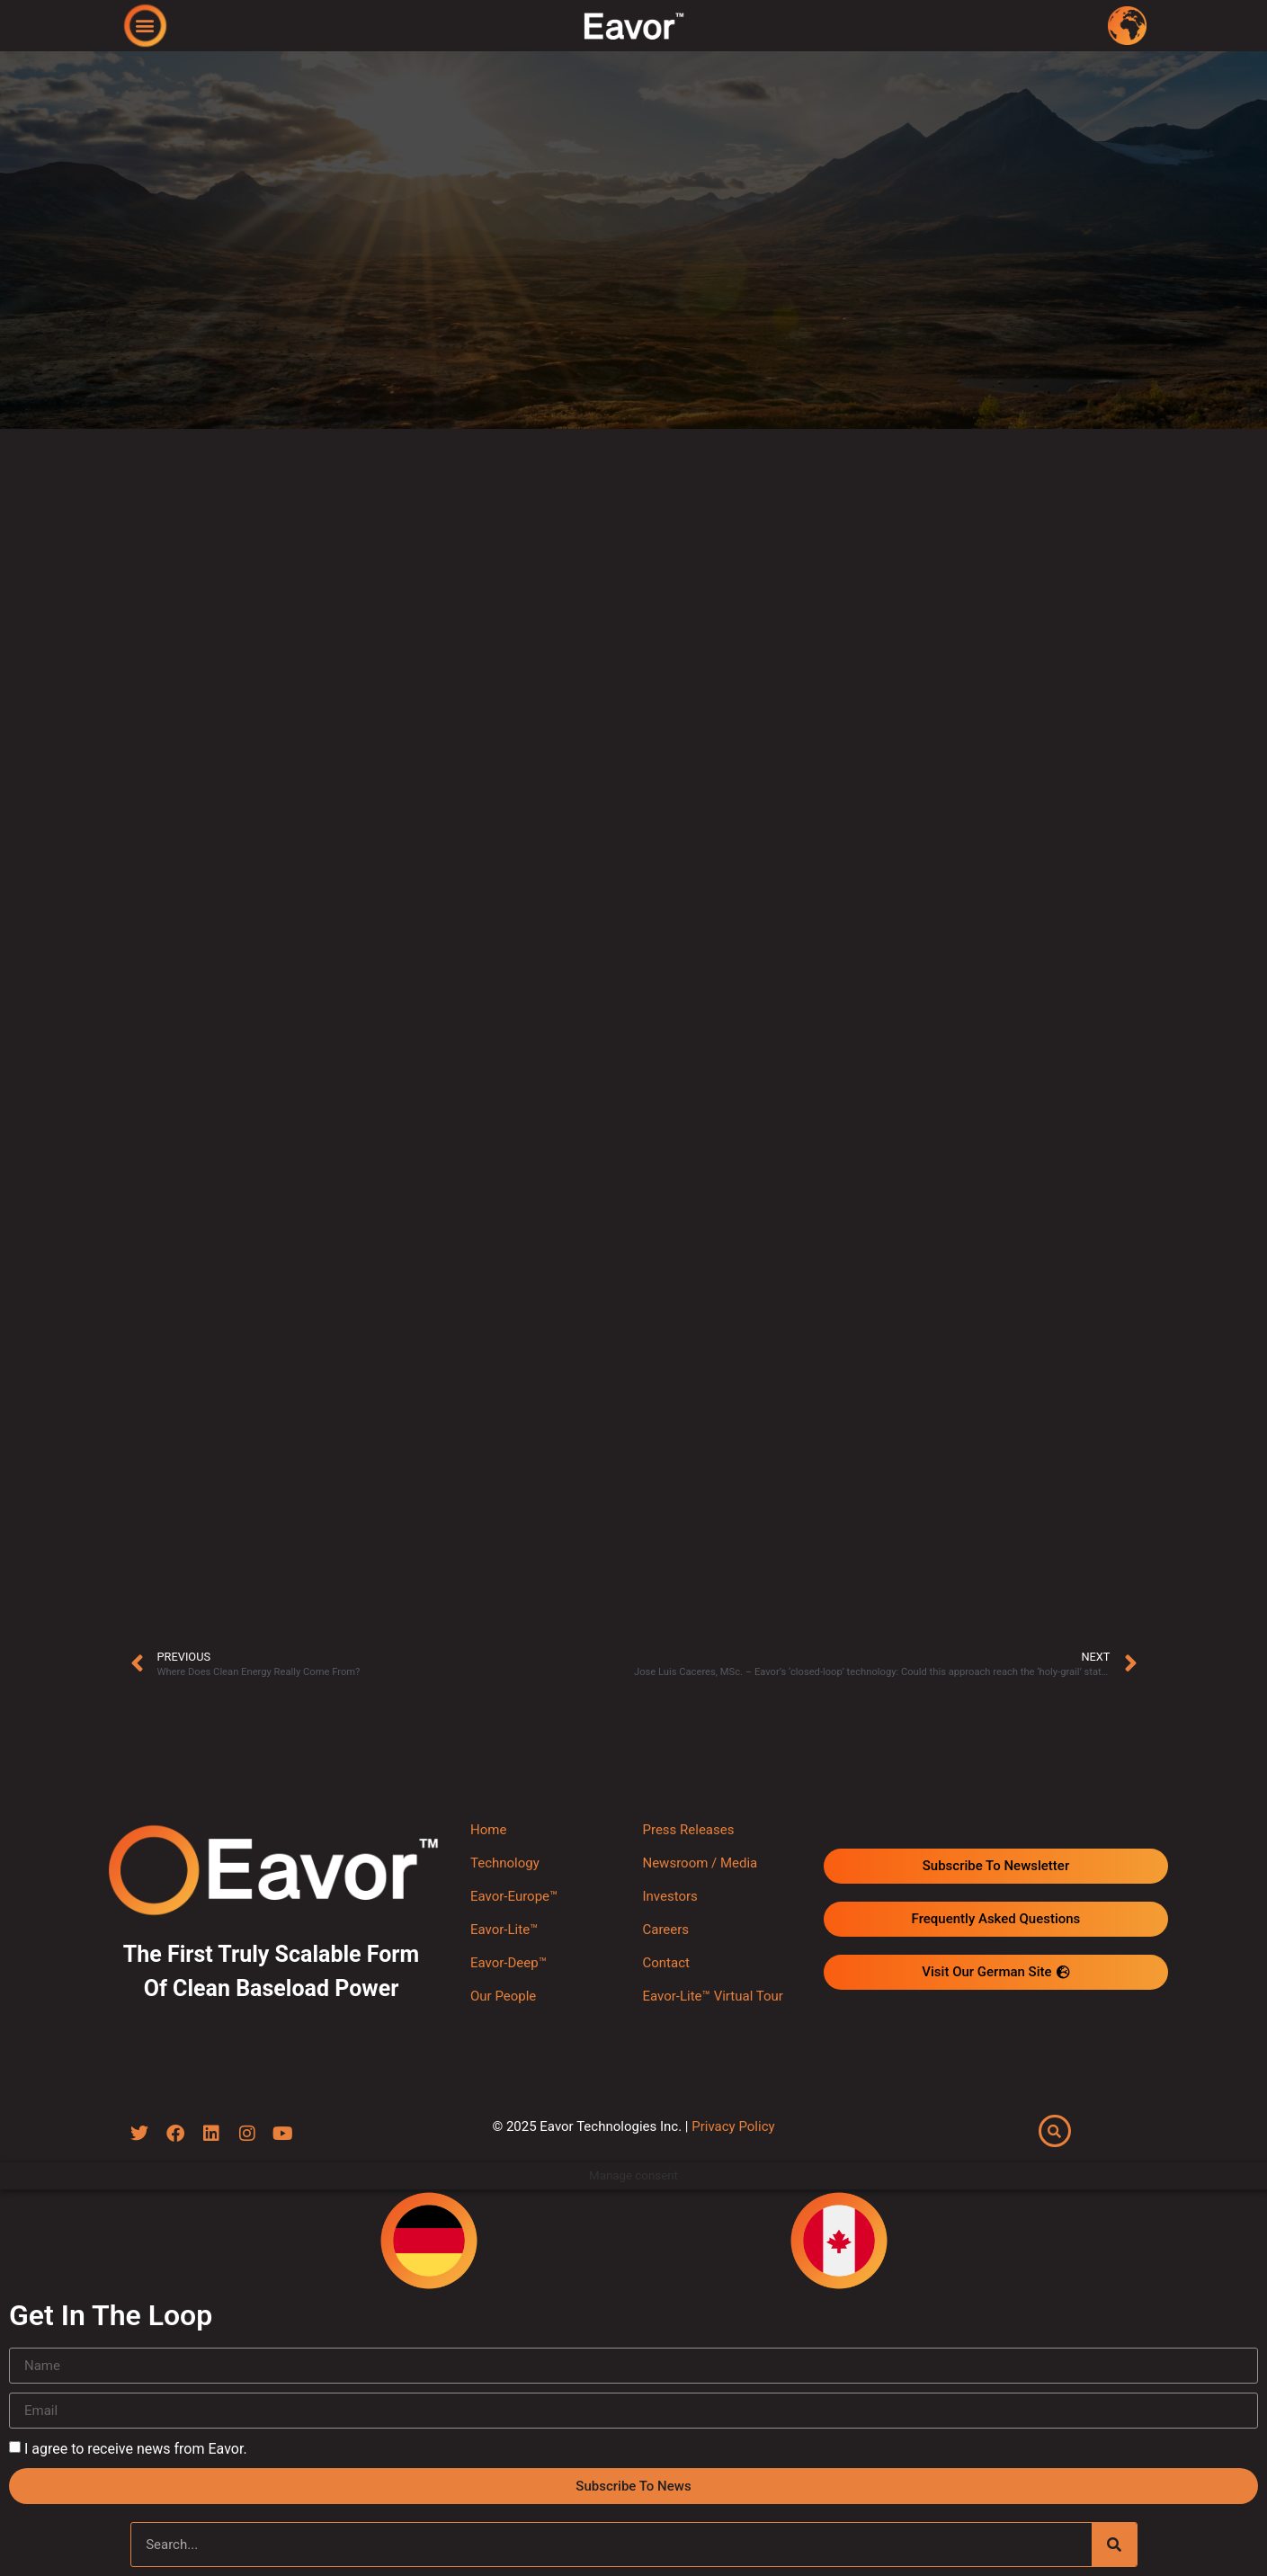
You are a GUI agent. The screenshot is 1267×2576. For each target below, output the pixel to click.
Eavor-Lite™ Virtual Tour (712, 1996)
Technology (505, 1863)
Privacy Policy (732, 2127)
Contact (665, 1963)
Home (488, 1830)
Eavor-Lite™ (504, 1929)
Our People (503, 1996)
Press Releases (688, 1830)
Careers (665, 1929)
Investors (669, 1896)
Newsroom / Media (699, 1863)
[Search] (1114, 2544)
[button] (144, 25)
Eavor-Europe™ (514, 1896)
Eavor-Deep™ (508, 1963)
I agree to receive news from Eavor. (135, 2448)
